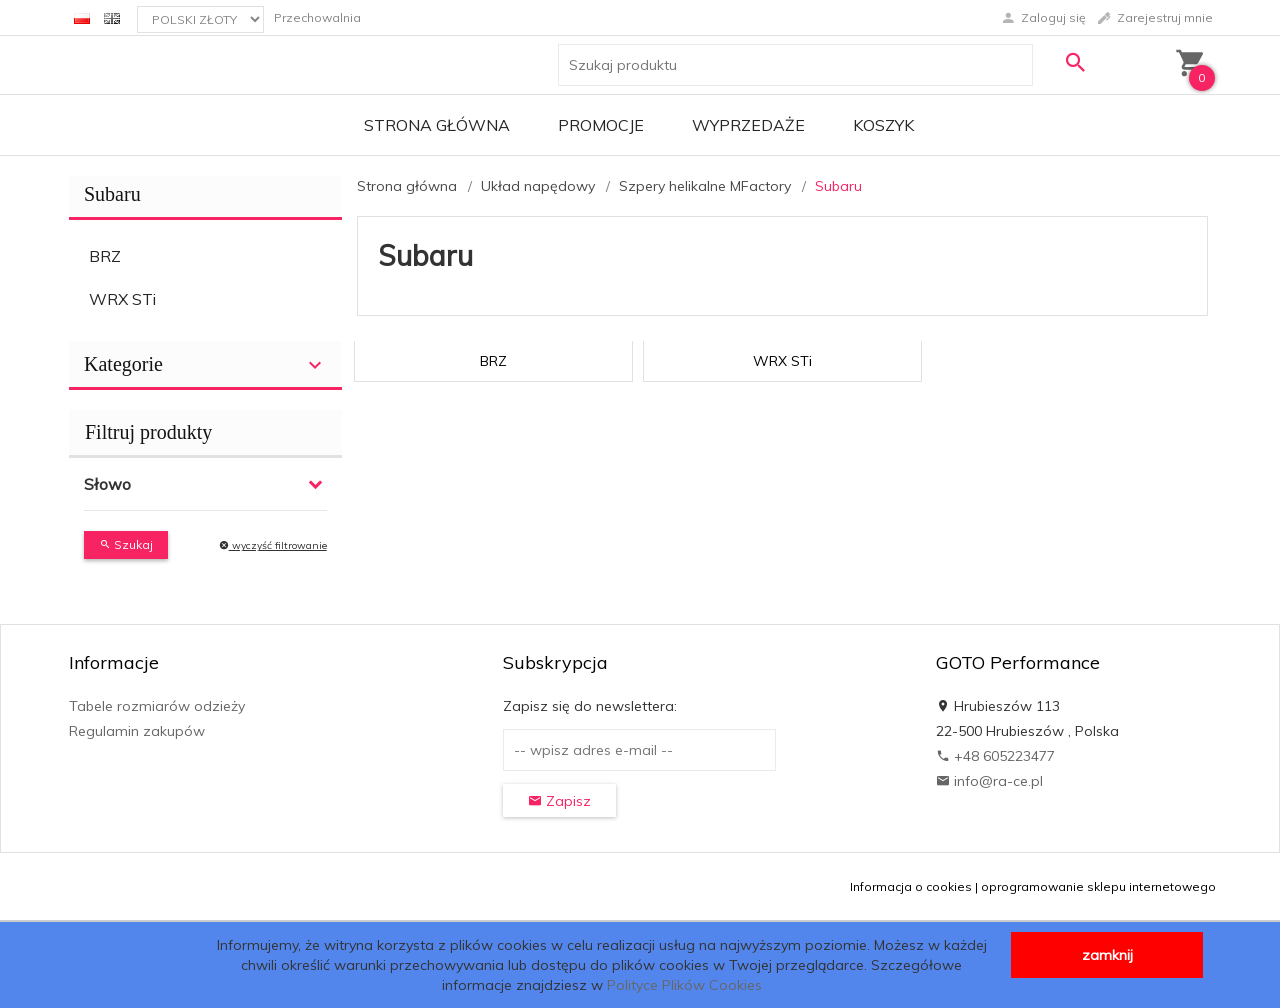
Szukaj (126, 544)
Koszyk (883, 125)
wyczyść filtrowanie (273, 545)
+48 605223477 (995, 756)
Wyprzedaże (748, 125)
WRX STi (122, 299)
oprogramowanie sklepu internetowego (1098, 886)
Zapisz (559, 801)
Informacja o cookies (911, 886)
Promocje (601, 125)
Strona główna (437, 125)
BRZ (105, 256)
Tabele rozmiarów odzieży (157, 706)
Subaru (112, 194)
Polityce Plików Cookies (684, 985)
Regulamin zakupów (137, 731)
